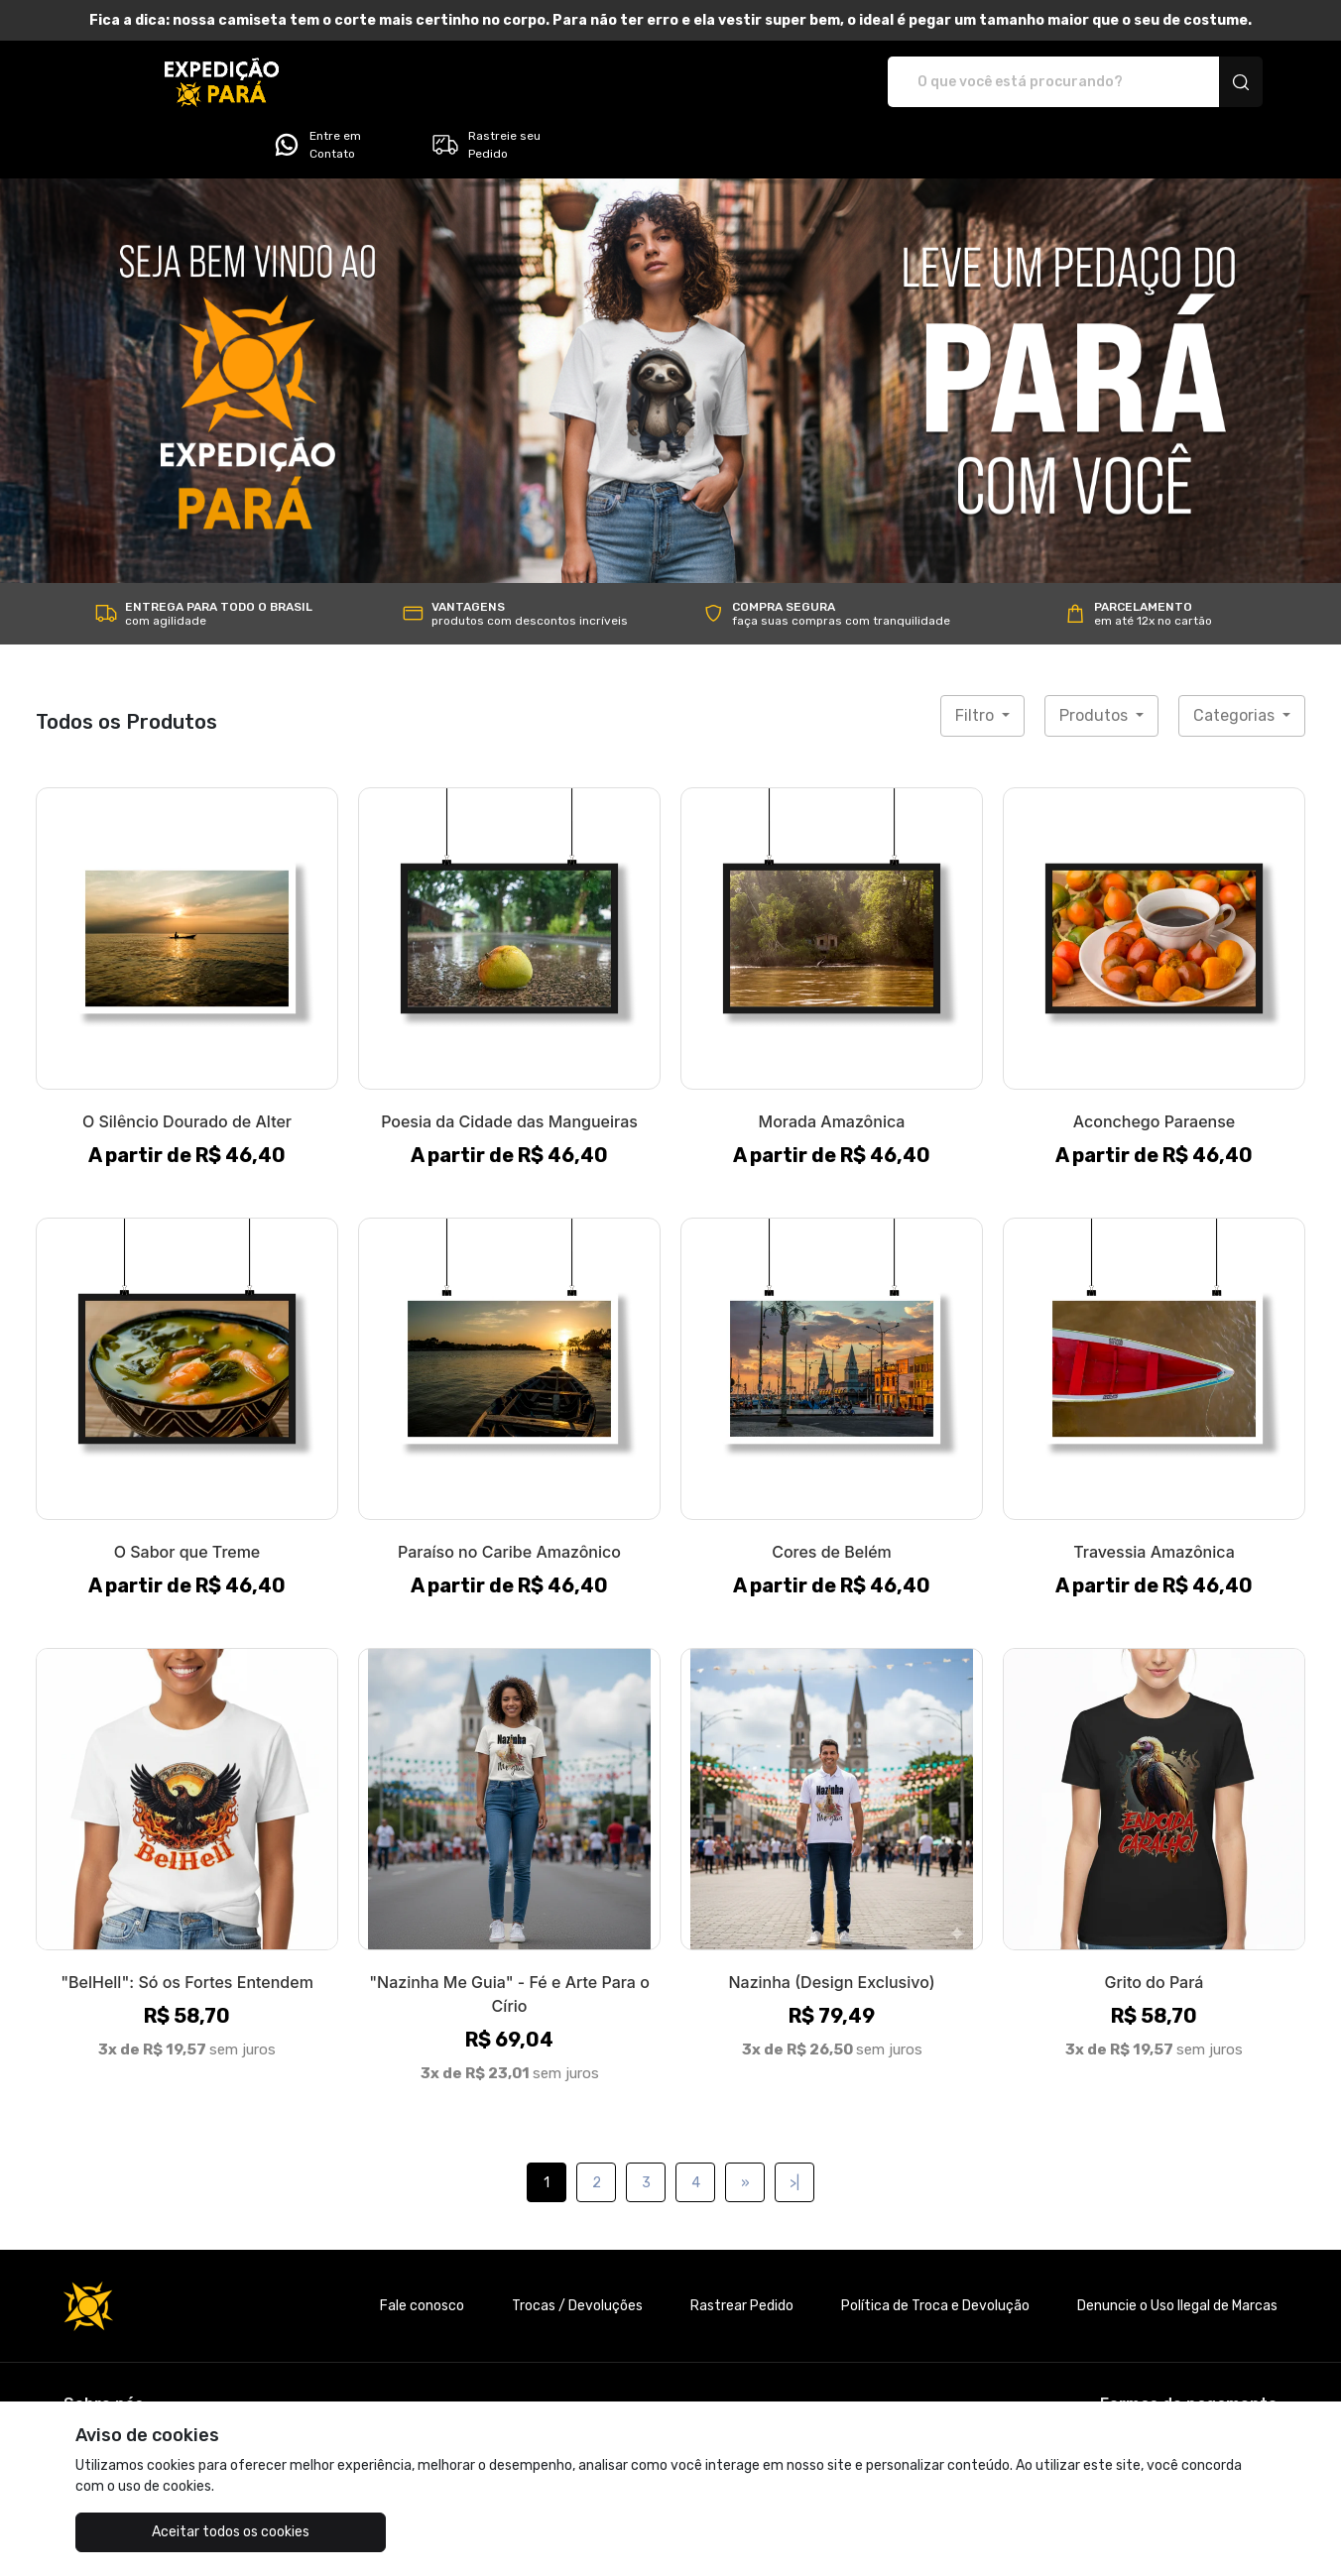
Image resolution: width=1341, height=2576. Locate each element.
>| (794, 2127)
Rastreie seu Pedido (1194, 82)
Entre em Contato (1024, 82)
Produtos (1095, 659)
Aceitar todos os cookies (175, 2531)
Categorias (1236, 659)
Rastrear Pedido (741, 2250)
